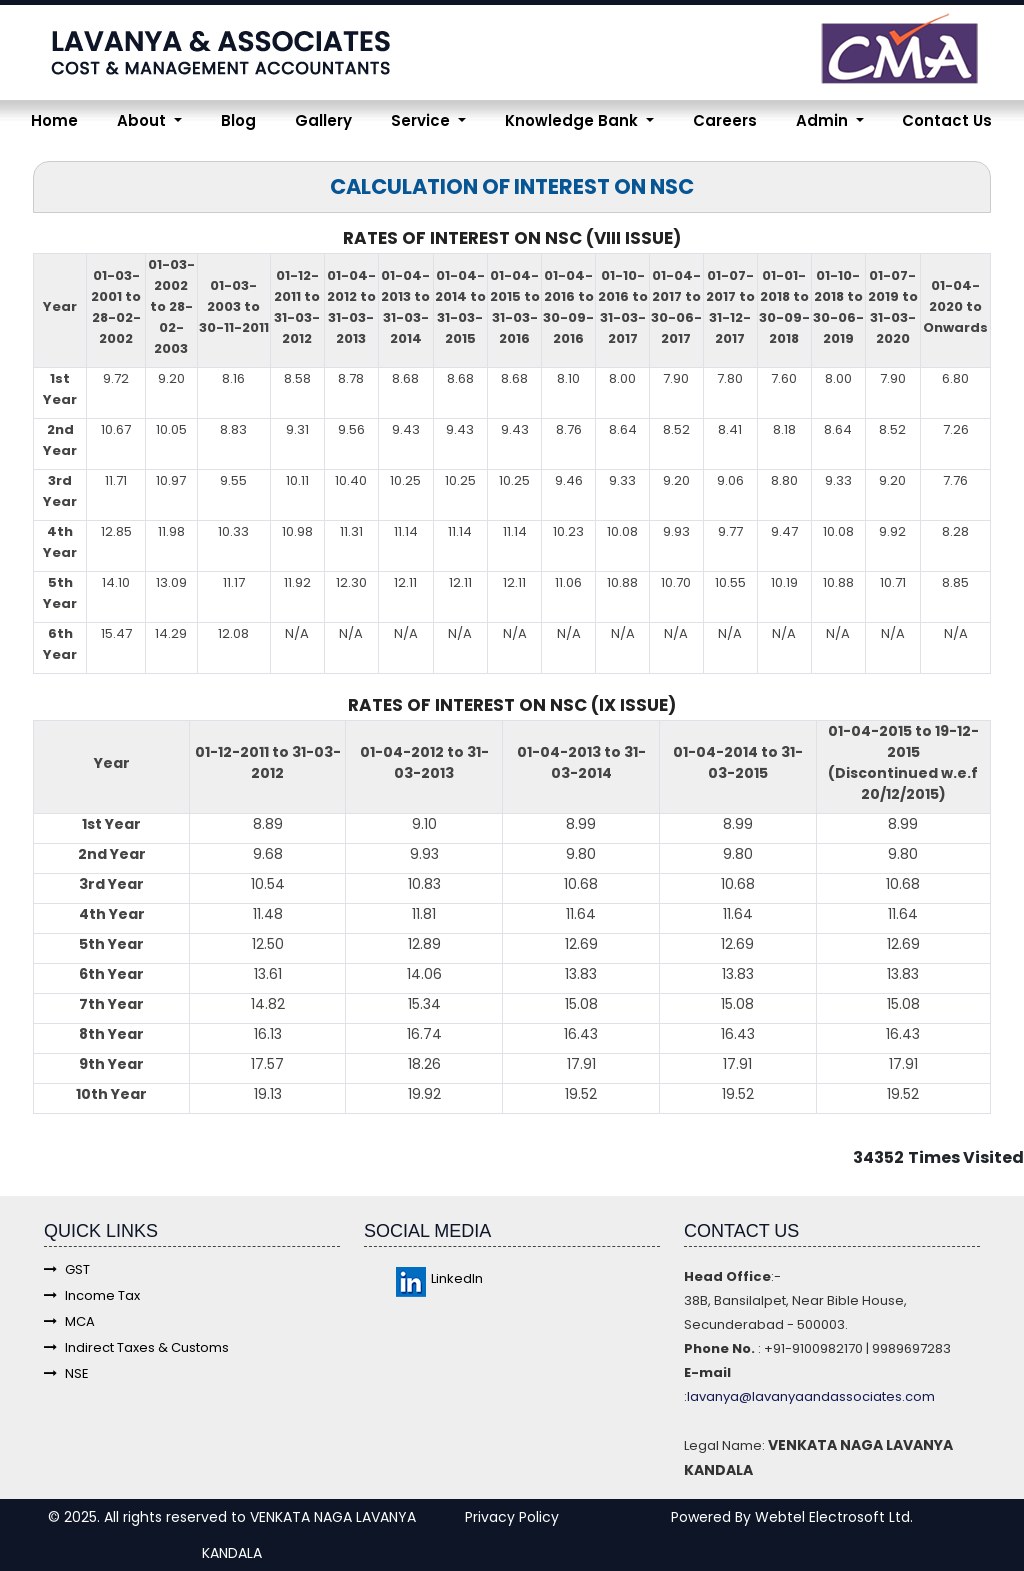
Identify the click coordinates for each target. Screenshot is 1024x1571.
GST (67, 1269)
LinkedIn (439, 1278)
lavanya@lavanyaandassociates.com (811, 1396)
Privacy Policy (512, 1517)
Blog (238, 120)
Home (54, 120)
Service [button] (422, 120)
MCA (69, 1321)
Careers (725, 120)
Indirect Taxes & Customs (136, 1347)
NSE (66, 1373)
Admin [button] (824, 120)
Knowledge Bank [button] (573, 120)
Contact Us (947, 120)
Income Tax (92, 1295)
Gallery (323, 120)
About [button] (143, 120)
